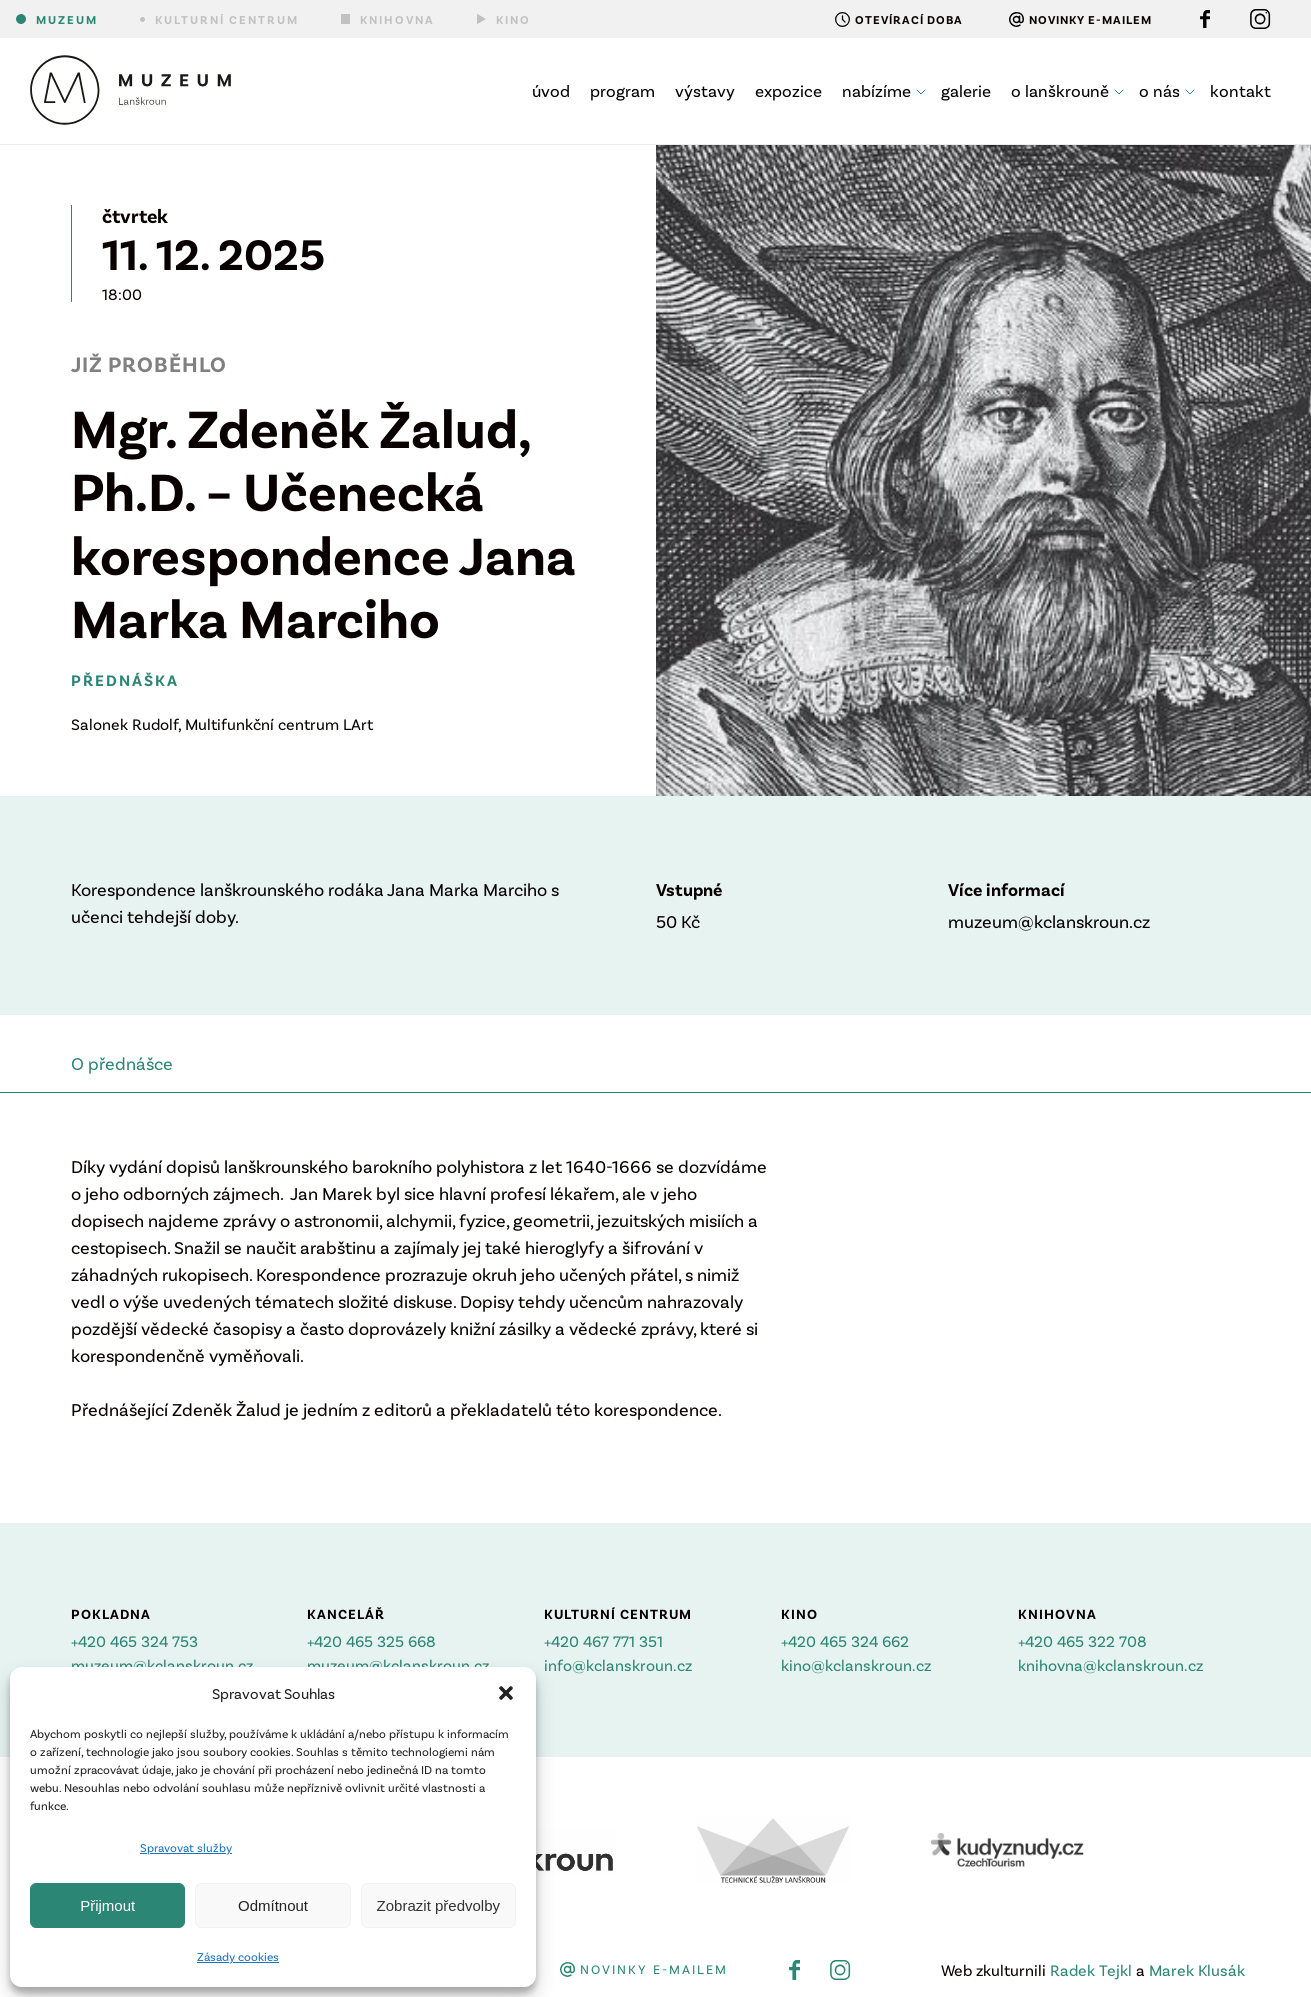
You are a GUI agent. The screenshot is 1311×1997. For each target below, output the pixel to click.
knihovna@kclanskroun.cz (1110, 1664)
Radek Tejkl (1091, 1969)
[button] (506, 1693)
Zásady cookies (238, 1956)
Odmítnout (273, 1905)
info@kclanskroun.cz (618, 1664)
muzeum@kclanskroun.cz (162, 1664)
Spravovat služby (186, 1847)
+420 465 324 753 (134, 1640)
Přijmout (107, 1905)
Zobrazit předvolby (438, 1905)
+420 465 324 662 (845, 1640)
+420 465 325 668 (371, 1640)
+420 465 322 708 (1082, 1640)
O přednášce (122, 1063)
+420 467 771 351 (603, 1640)
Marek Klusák (1197, 1969)
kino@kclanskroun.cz (856, 1664)
